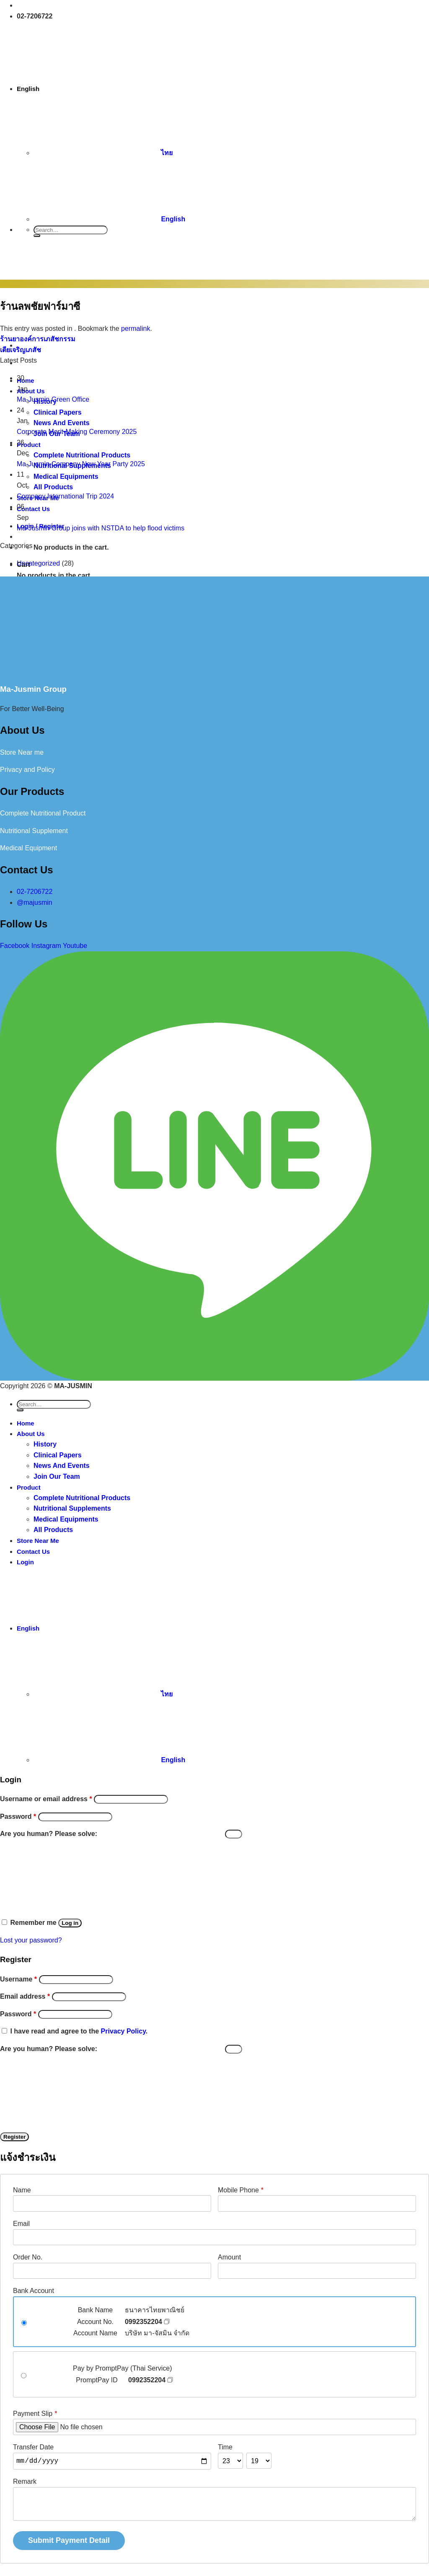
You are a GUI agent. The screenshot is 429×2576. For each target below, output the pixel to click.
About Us (31, 1433)
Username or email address (46, 1798)
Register (14, 2137)
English (92, 88)
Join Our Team (57, 1476)
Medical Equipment (28, 848)
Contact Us (33, 1551)
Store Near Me (38, 1540)
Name (22, 2190)
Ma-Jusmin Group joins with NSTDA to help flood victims (100, 528)
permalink (135, 328)
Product (29, 1487)
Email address (25, 1996)
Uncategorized (38, 563)
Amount (229, 2257)
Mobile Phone (241, 2190)
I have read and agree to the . (78, 2031)
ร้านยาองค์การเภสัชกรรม (37, 339)
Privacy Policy (123, 2031)
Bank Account (33, 2290)
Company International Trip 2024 (65, 496)
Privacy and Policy (27, 769)
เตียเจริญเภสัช (20, 349)
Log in (70, 1923)
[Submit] (37, 235)
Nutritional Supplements (72, 1508)
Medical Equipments (66, 1519)
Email (21, 2223)
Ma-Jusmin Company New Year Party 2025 (81, 463)
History (45, 1444)
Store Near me (22, 752)
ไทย (103, 152)
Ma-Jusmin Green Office (53, 399)
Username (18, 1979)
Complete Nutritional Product (43, 813)
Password (18, 1816)
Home (25, 1423)
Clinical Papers (58, 1455)
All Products (53, 1529)
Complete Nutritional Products (82, 1497)
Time (225, 2447)
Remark (24, 2481)
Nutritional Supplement (34, 830)
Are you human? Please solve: (121, 1833)
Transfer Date (33, 2447)
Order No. (27, 2257)
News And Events (62, 1465)
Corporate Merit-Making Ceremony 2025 (77, 431)
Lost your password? (31, 1940)
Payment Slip (35, 2413)
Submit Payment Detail (69, 2540)
